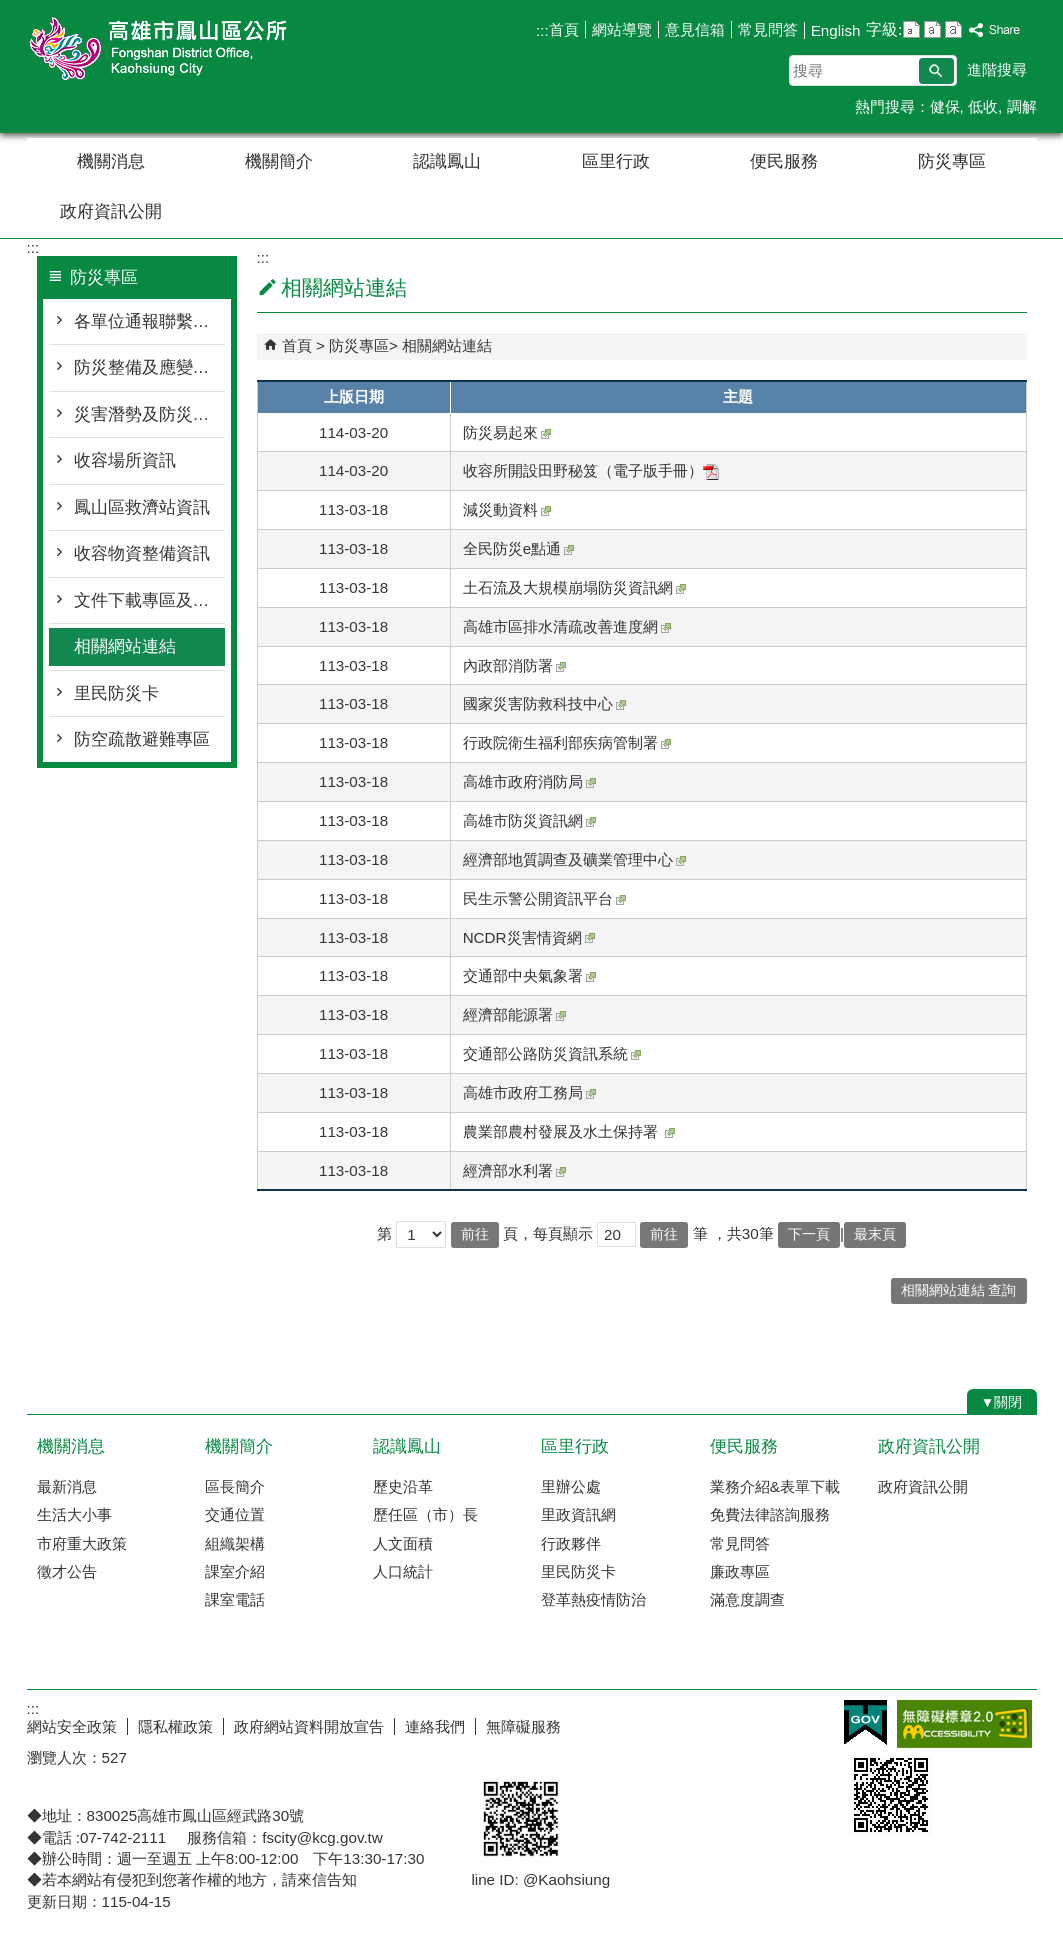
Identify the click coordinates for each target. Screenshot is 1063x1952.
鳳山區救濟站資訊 (142, 507)
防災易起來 (507, 432)
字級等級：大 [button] (953, 29)
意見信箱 (695, 29)
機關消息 (111, 161)
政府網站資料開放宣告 (309, 1726)
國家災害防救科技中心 (544, 703)
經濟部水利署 (514, 1170)
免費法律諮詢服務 (770, 1514)
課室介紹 (235, 1571)
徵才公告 (67, 1571)
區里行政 (616, 161)
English (836, 30)
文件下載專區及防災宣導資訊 (149, 600)
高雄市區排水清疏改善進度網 (567, 626)
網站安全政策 (72, 1726)
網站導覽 (622, 29)
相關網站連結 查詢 (959, 1290)
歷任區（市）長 (425, 1514)
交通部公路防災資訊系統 (552, 1053)
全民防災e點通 (518, 548)
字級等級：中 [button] (932, 29)
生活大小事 (74, 1514)
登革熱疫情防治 (593, 1599)
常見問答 (768, 29)
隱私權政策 (175, 1726)
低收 (983, 106)
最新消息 (67, 1486)
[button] (936, 71)
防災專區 (952, 161)
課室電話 (235, 1599)
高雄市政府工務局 (529, 1092)
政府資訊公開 (111, 211)
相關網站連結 (125, 646)
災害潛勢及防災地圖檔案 (149, 414)
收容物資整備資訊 (142, 553)
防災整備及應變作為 (149, 367)
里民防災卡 (116, 693)
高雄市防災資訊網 (529, 820)
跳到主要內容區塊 (10, 10)
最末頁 (875, 1234)
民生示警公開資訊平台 (544, 898)
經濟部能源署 (514, 1014)
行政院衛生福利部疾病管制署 (567, 742)
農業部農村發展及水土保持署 (569, 1131)
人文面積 (403, 1543)
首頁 (564, 29)
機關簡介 (279, 161)
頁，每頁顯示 (548, 1233)
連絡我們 (435, 1726)
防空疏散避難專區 (142, 739)
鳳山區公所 (196, 48)
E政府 (865, 1722)
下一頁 (809, 1234)
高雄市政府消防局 (529, 781)
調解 (1022, 106)
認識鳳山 (447, 161)
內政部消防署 (514, 665)
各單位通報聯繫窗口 (149, 321)
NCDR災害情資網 (529, 937)
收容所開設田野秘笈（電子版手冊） (591, 470)
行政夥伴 (571, 1543)
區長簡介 (235, 1486)
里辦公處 (571, 1486)
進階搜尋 (997, 69)
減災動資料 (507, 509)
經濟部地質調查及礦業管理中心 (574, 859)
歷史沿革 (403, 1486)
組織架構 (235, 1543)
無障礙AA (964, 1724)
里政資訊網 (578, 1514)
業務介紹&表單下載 (775, 1486)
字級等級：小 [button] (911, 29)
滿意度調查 (747, 1599)
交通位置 (235, 1514)
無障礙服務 (523, 1726)
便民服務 (784, 161)
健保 (945, 106)
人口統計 (403, 1571)
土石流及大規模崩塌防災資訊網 (574, 587)
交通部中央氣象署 (529, 975)
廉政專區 (740, 1571)
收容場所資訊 (125, 460)
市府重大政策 (82, 1543)
